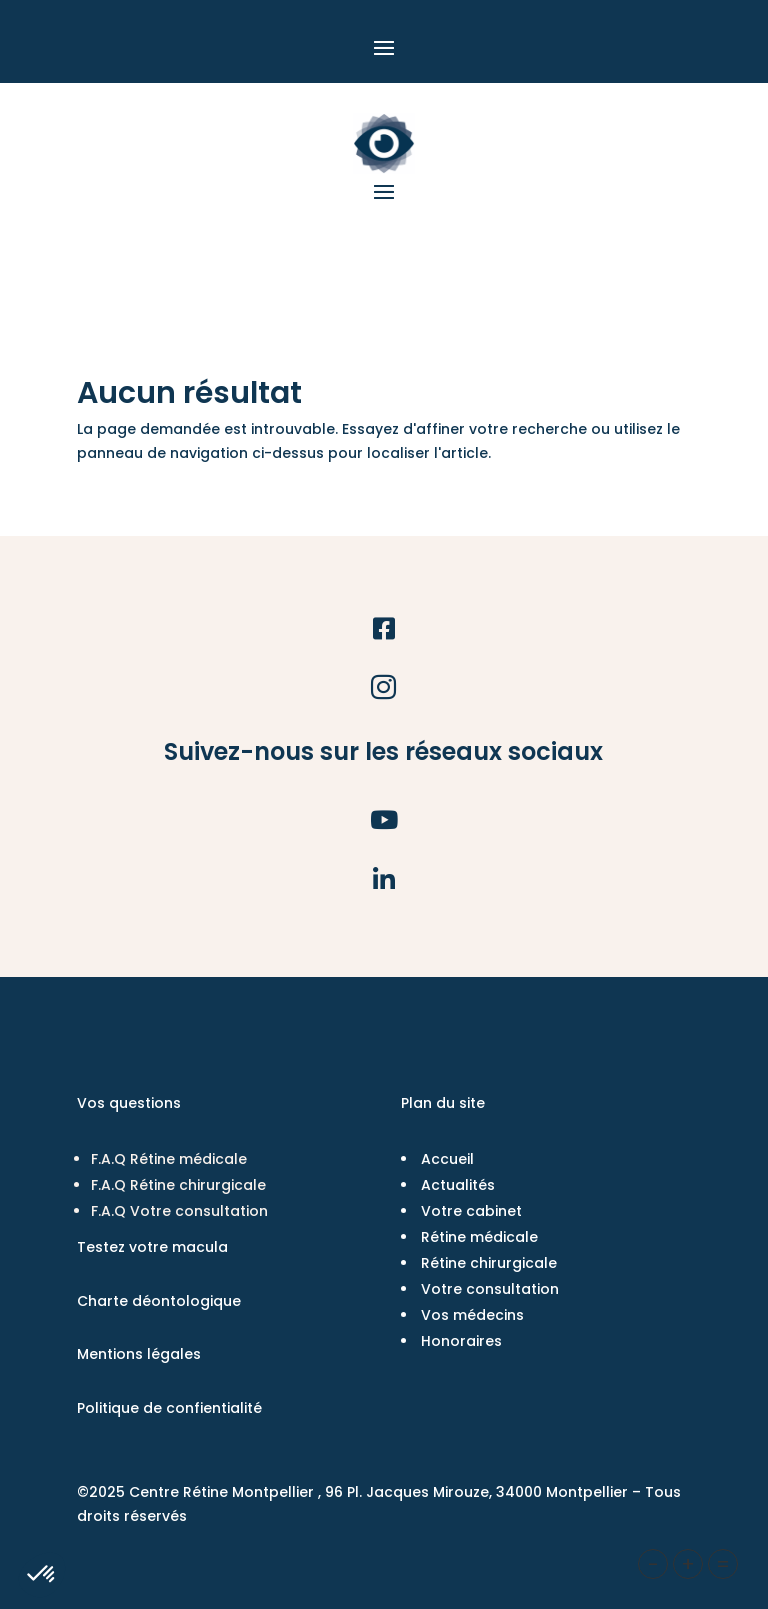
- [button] (653, 1564)
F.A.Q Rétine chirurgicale (178, 1185)
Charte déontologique (159, 1301)
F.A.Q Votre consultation (179, 1211)
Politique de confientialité (169, 1408)
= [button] (723, 1564)
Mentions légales (139, 1354)
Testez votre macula (152, 1247)
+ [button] (688, 1564)
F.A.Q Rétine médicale (169, 1159)
